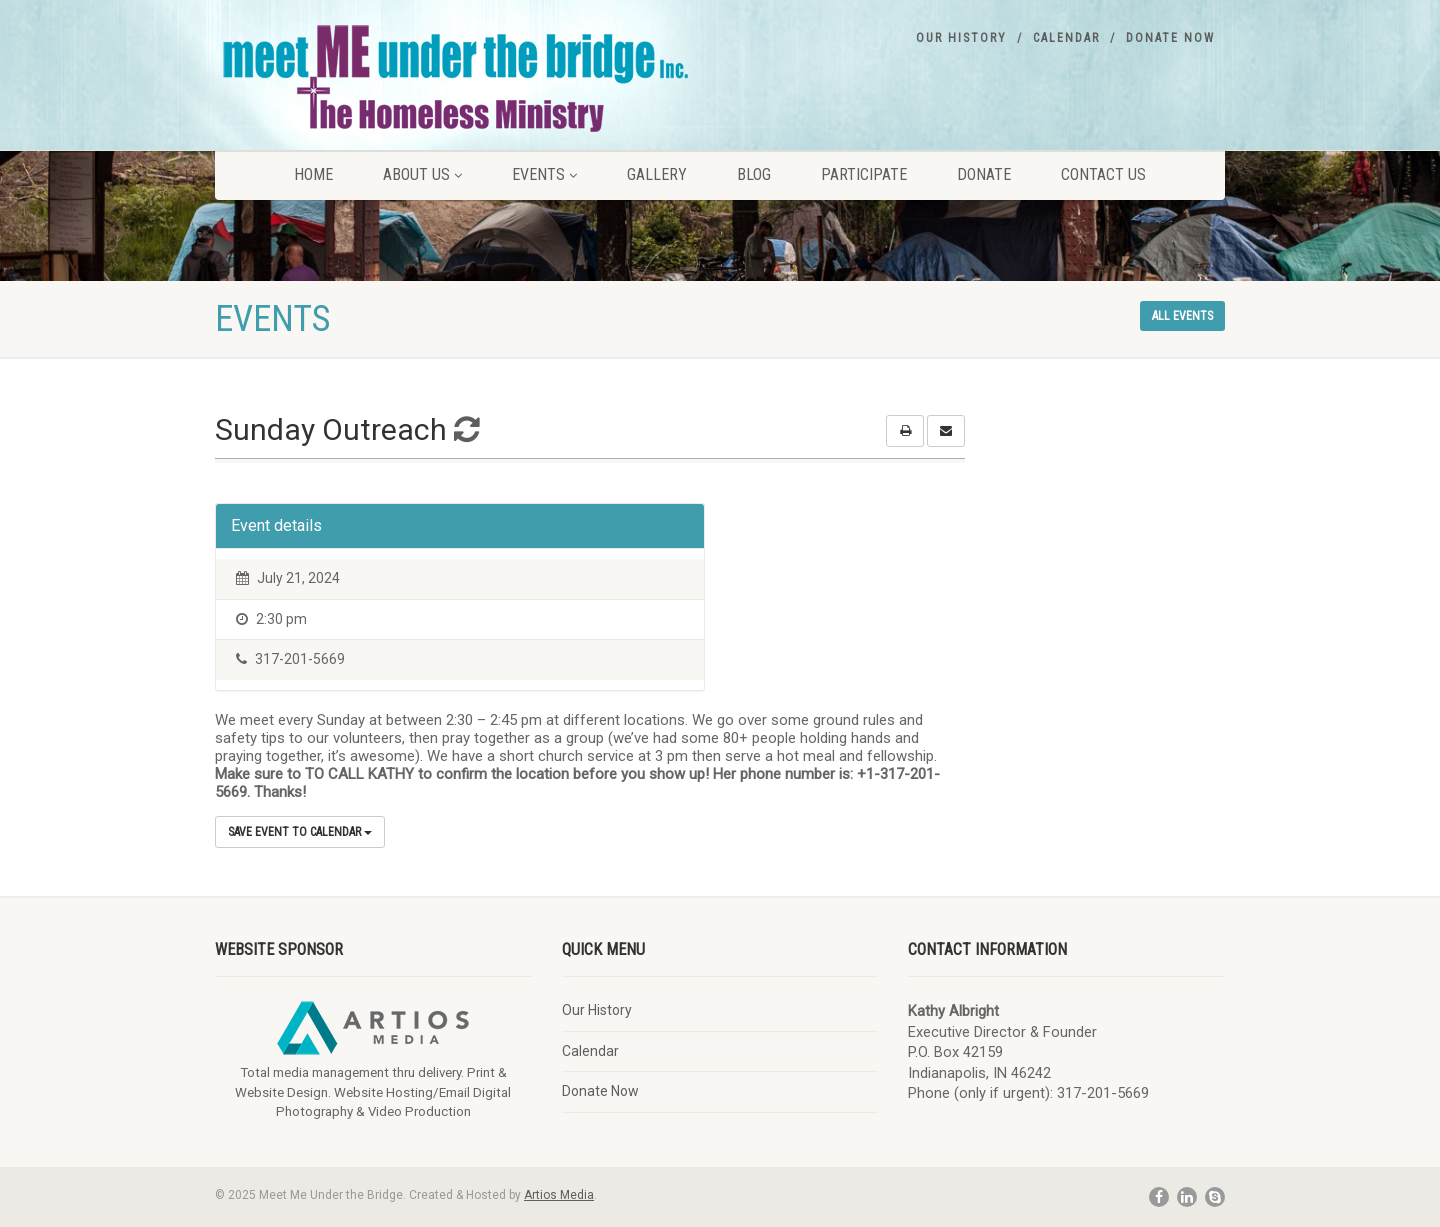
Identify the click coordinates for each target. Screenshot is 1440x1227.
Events (544, 174)
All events (1182, 316)
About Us (422, 174)
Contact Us (1103, 174)
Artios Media (559, 1195)
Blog (754, 174)
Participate (864, 174)
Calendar (1066, 38)
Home (313, 174)
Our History (961, 38)
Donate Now (1170, 38)
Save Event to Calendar (300, 832)
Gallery (657, 174)
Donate (984, 174)
